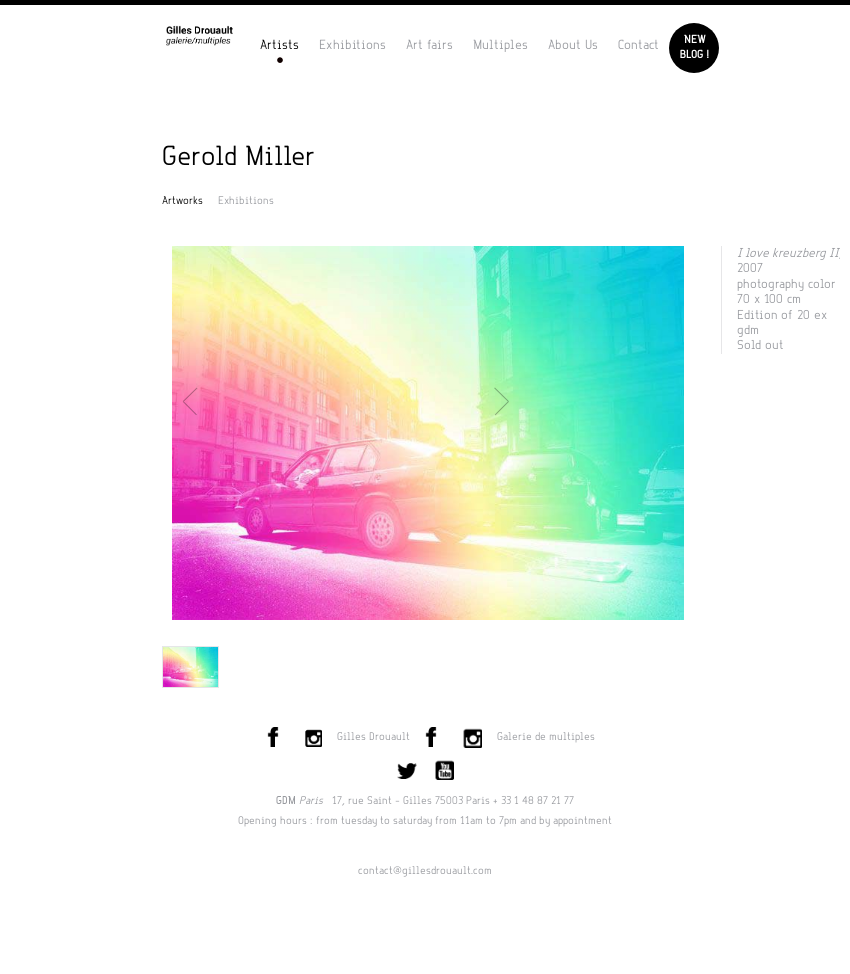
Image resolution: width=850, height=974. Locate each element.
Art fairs (429, 45)
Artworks (182, 201)
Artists (279, 45)
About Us (573, 45)
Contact (638, 45)
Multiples (500, 45)
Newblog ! (694, 47)
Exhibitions (352, 45)
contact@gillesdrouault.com (425, 871)
